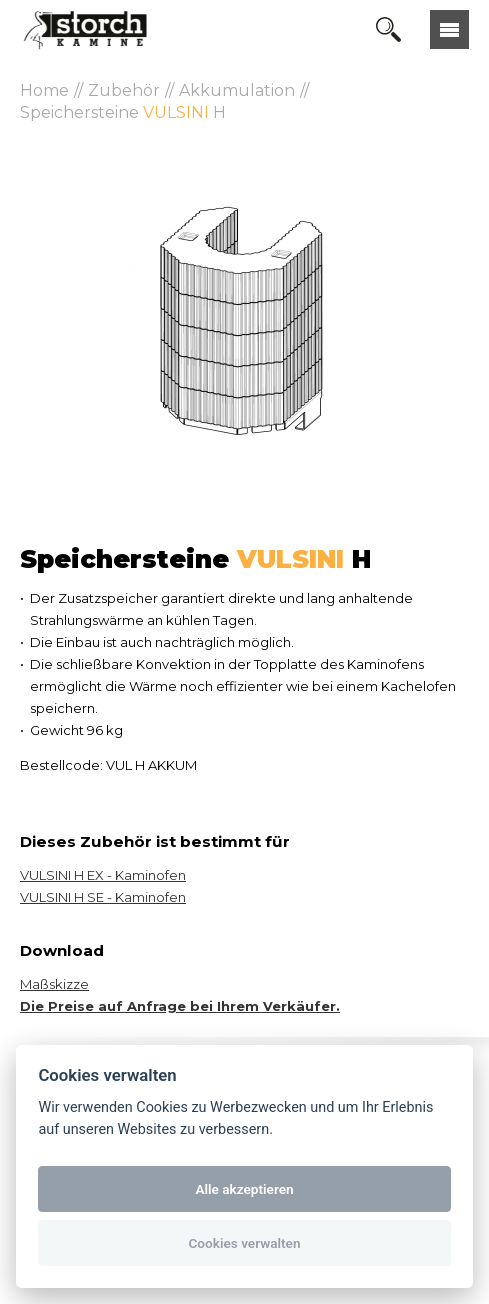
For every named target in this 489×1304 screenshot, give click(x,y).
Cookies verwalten (244, 1243)
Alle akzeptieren (244, 1189)
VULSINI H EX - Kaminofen (103, 875)
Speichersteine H (123, 112)
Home (44, 90)
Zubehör (124, 90)
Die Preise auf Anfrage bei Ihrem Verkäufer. (180, 1006)
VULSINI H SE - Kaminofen (103, 897)
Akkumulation (237, 90)
